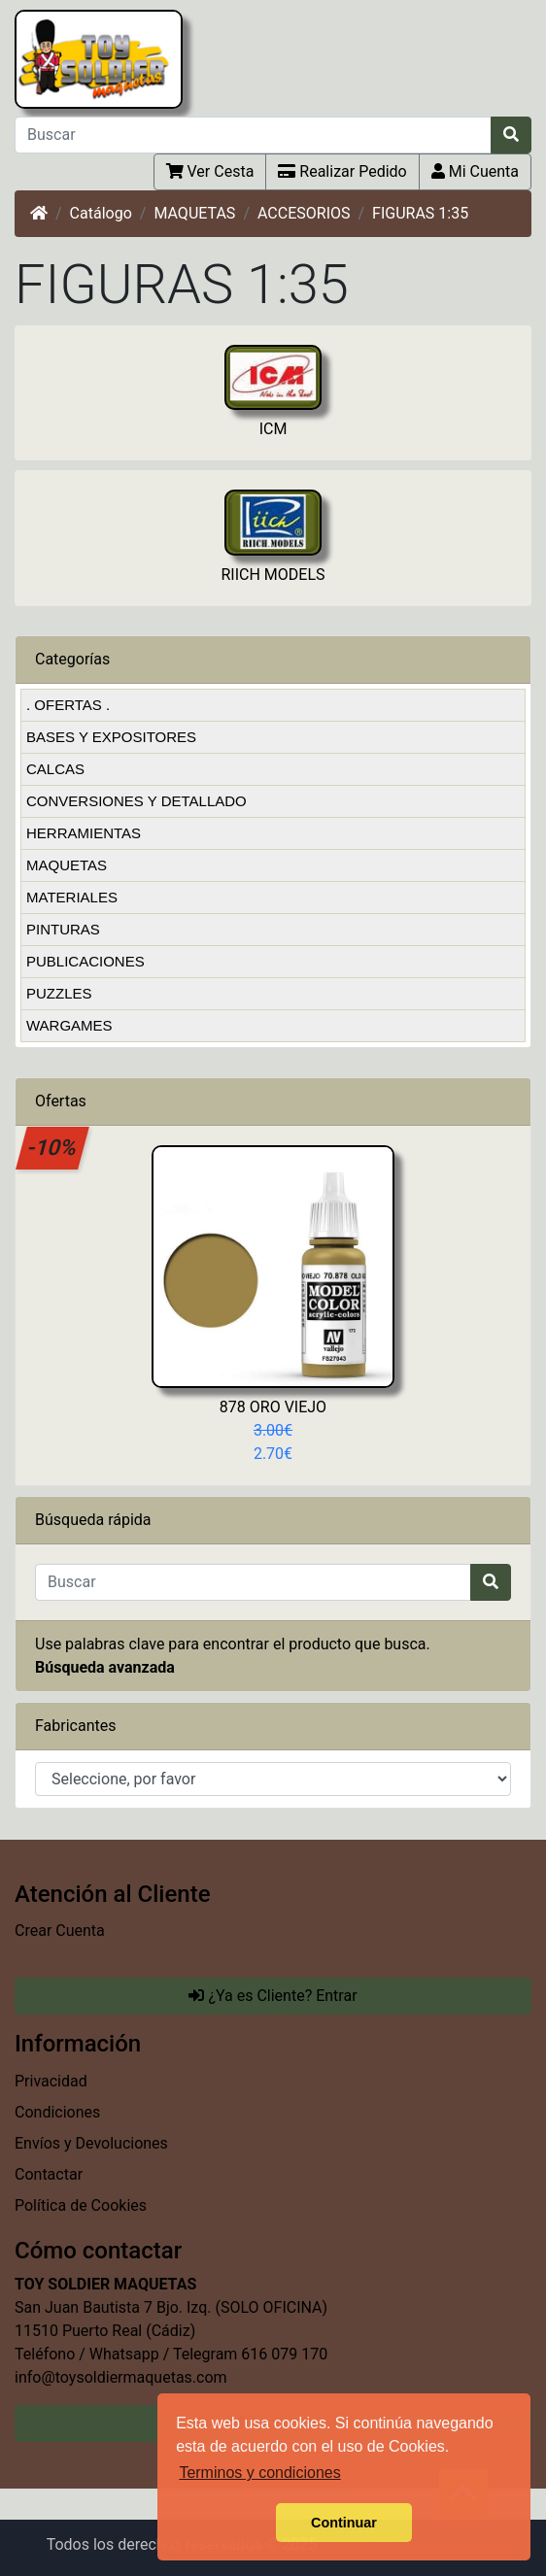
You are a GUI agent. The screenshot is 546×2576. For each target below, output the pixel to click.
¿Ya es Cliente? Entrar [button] (272, 1995)
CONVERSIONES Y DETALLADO (136, 801)
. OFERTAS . (68, 704)
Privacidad (51, 2081)
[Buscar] (253, 135)
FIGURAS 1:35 (420, 213)
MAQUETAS (194, 213)
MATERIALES (72, 897)
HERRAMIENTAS (83, 833)
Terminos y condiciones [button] (259, 2472)
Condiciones (57, 2112)
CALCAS (55, 769)
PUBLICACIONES (85, 961)
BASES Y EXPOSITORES (111, 737)
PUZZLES (59, 993)
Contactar (49, 2174)
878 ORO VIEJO (273, 1407)
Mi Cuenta (475, 171)
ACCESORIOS (304, 213)
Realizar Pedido (342, 171)
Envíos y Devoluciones (91, 2143)
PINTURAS (63, 929)
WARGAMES (69, 1025)
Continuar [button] (344, 2522)
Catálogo (101, 213)
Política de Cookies (81, 2205)
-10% (53, 1147)
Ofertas (60, 1101)
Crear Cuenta (60, 1930)
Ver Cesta (210, 171)
